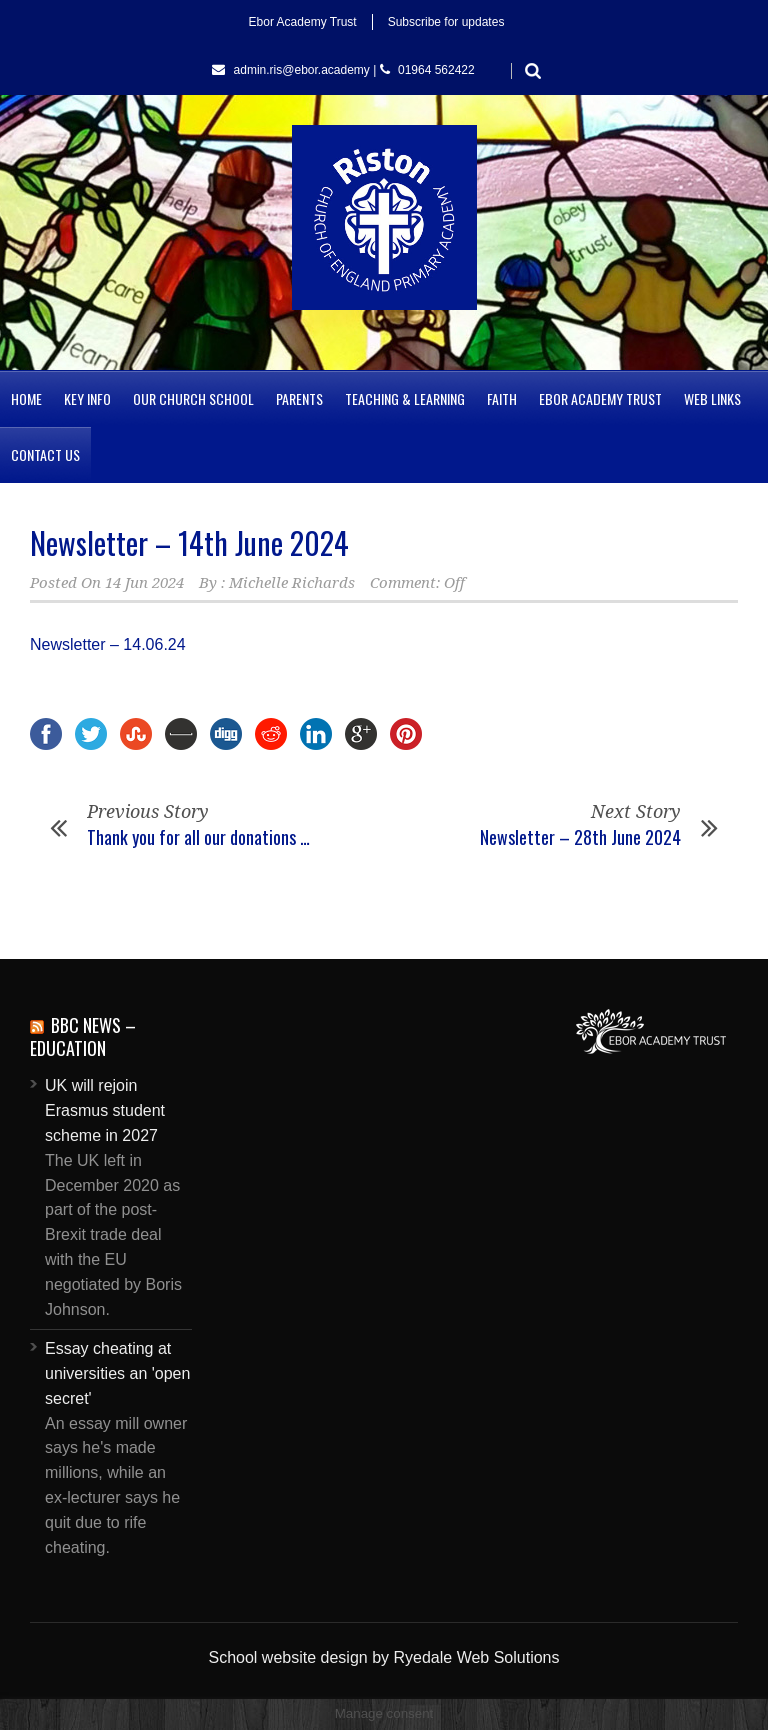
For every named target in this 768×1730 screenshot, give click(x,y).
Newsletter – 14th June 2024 (189, 542)
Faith (502, 398)
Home (26, 398)
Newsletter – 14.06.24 (108, 644)
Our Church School (193, 398)
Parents (299, 398)
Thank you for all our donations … (198, 837)
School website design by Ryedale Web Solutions (383, 1657)
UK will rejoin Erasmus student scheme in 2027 (105, 1110)
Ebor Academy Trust (303, 22)
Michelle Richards (292, 583)
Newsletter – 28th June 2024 (580, 837)
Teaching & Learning (405, 398)
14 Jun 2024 (144, 583)
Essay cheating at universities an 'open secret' (117, 1373)
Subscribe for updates (446, 22)
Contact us (45, 454)
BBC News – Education (83, 1036)
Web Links (712, 398)
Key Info (87, 398)
